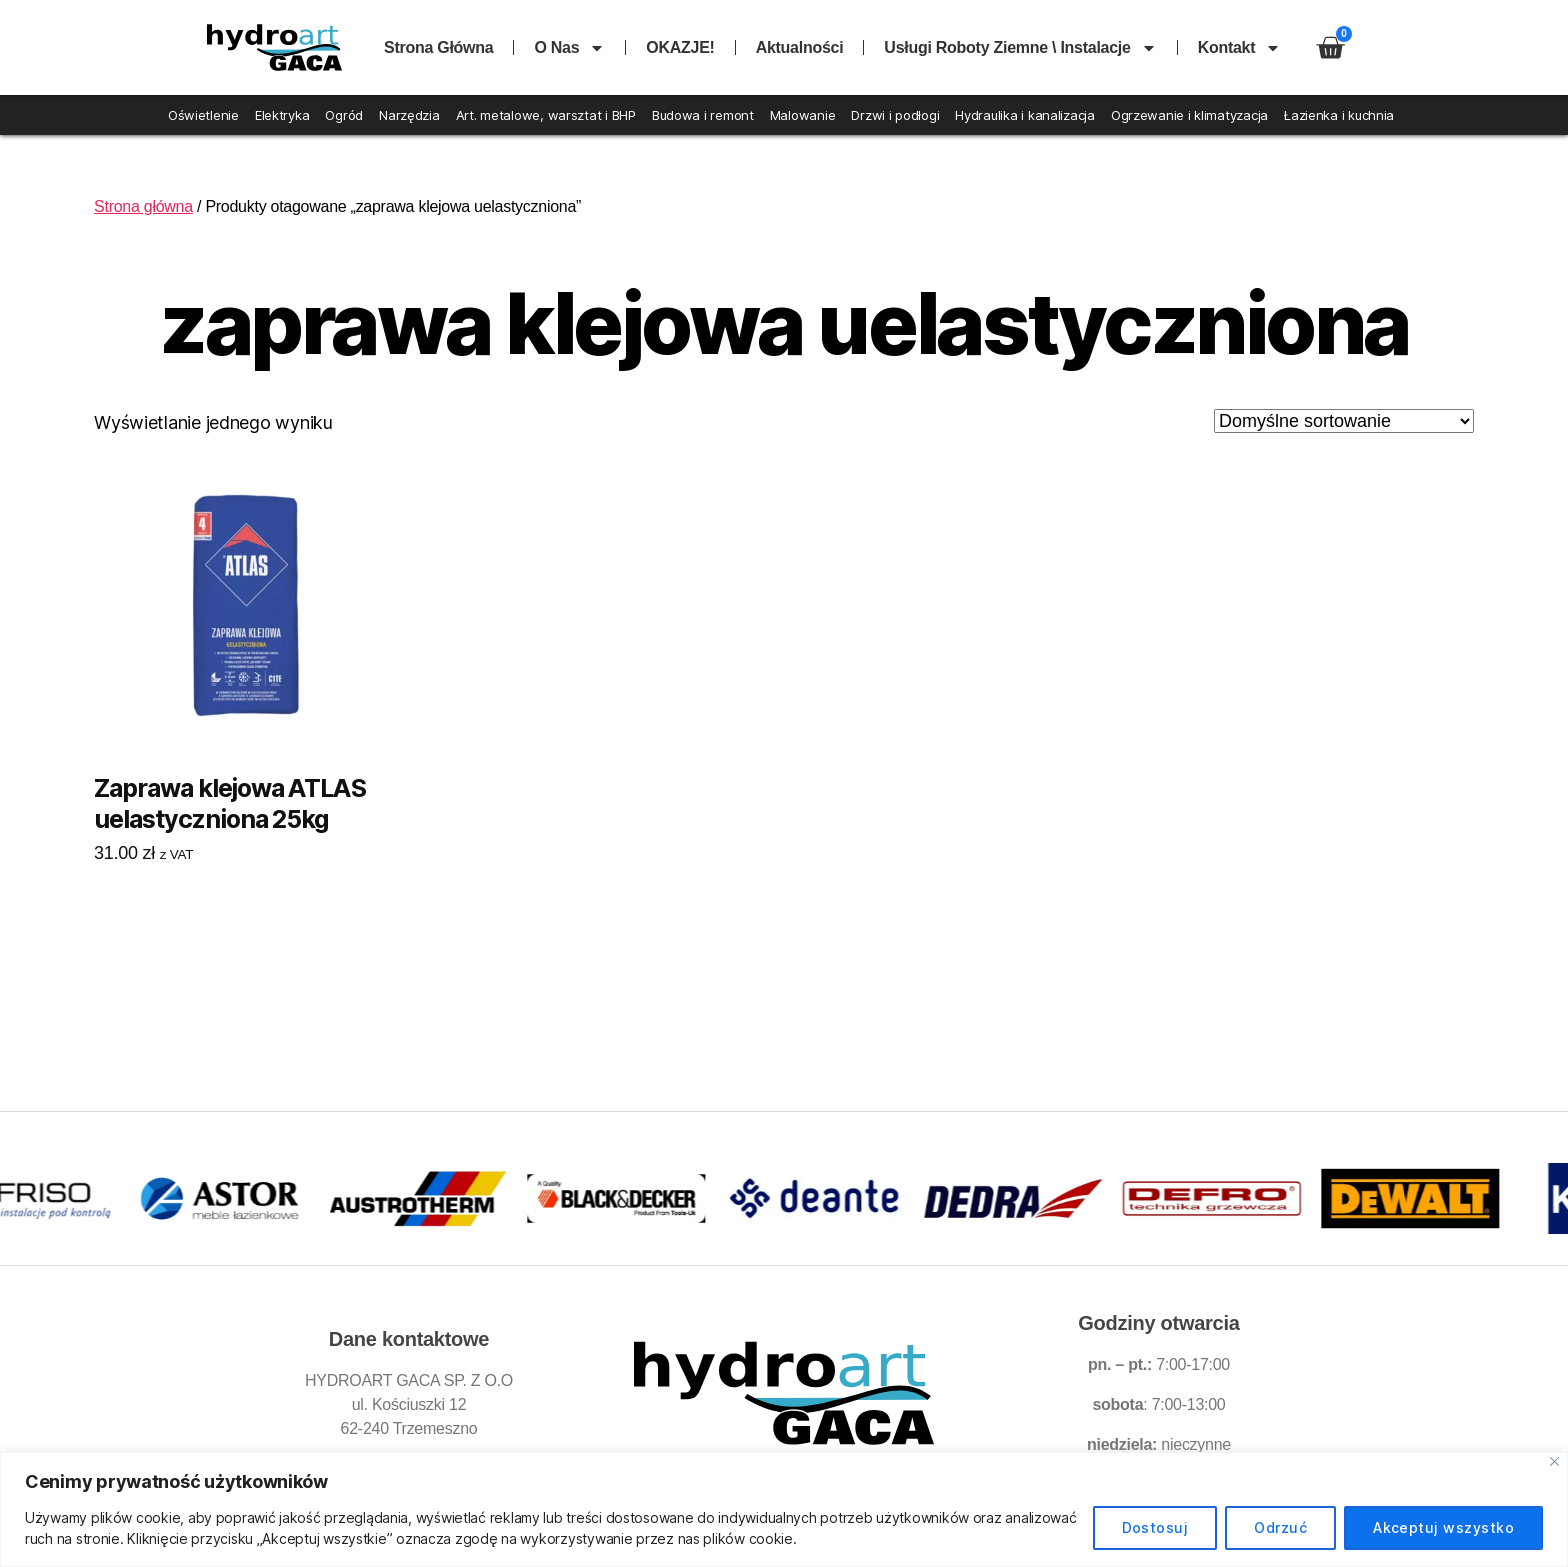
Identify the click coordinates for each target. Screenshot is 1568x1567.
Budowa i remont (703, 115)
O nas (569, 48)
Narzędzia (409, 115)
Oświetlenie (203, 115)
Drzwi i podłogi (895, 115)
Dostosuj (1155, 1527)
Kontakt (1240, 48)
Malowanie (803, 115)
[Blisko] (1554, 1461)
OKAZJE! (680, 47)
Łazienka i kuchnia (1339, 115)
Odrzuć (1280, 1527)
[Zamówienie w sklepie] (1344, 421)
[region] (784, 1509)
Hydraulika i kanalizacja (1025, 115)
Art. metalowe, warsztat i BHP (546, 115)
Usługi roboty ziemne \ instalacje (1020, 48)
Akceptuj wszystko (1443, 1527)
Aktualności (800, 47)
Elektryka (282, 115)
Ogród (344, 115)
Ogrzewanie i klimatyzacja (1189, 115)
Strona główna (438, 47)
